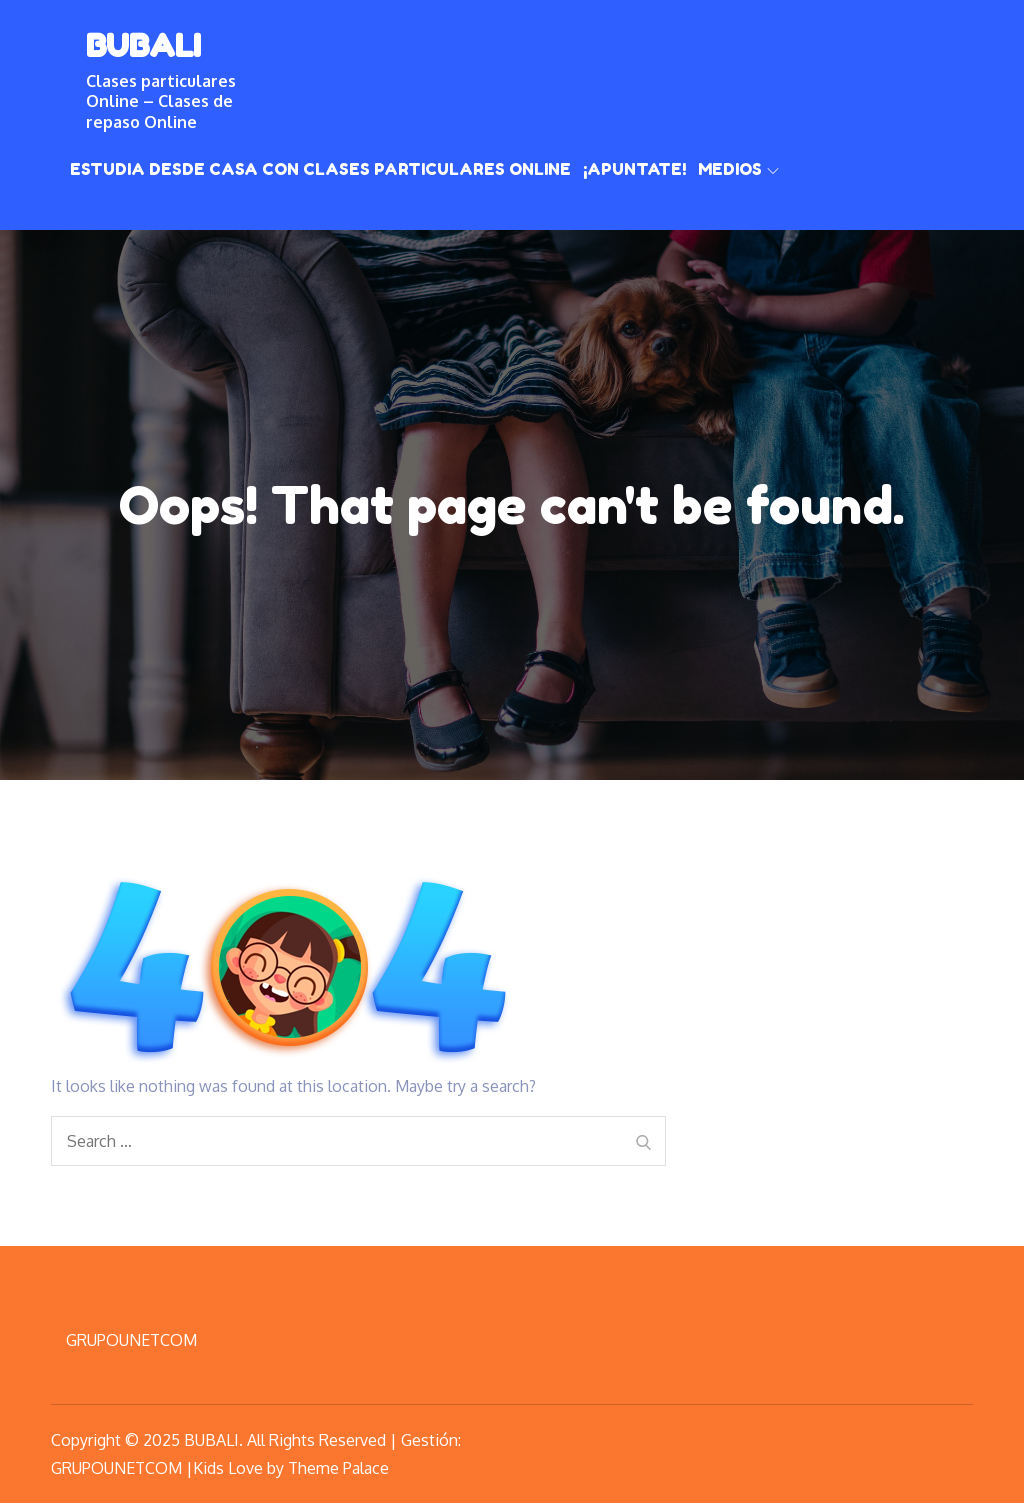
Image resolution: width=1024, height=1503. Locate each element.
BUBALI (143, 45)
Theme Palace (338, 1468)
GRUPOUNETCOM (131, 1340)
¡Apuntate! (634, 169)
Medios (738, 169)
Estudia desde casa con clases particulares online (320, 169)
